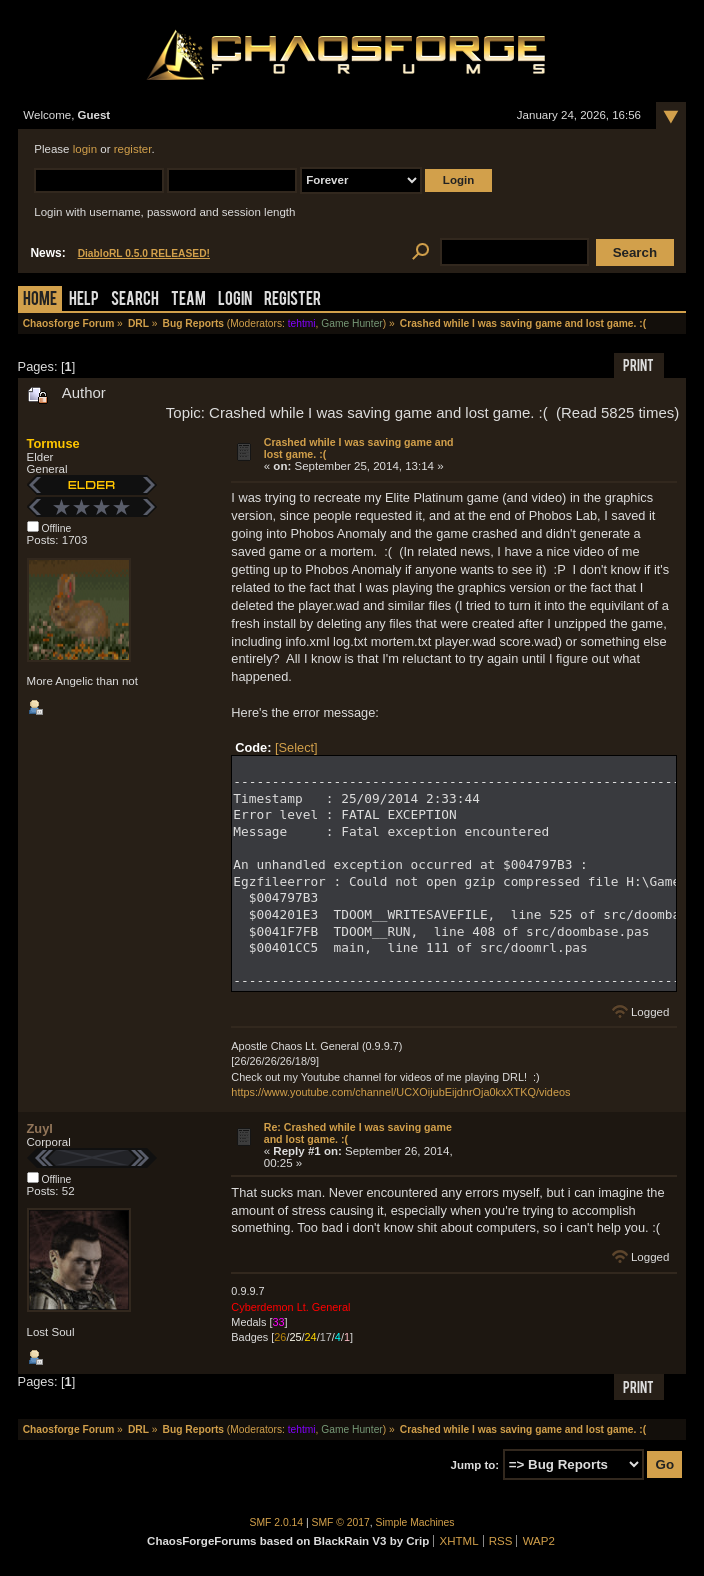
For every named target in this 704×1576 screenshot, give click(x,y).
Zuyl (40, 1128)
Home (40, 300)
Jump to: (475, 1465)
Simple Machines (415, 1522)
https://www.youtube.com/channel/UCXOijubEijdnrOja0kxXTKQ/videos (400, 1092)
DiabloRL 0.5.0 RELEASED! (144, 253)
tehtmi (302, 323)
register (133, 149)
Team (188, 300)
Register (292, 300)
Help (84, 300)
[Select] (296, 747)
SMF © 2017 (341, 1522)
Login (235, 300)
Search (135, 300)
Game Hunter (351, 323)
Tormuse (53, 443)
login (85, 149)
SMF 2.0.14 (277, 1522)
